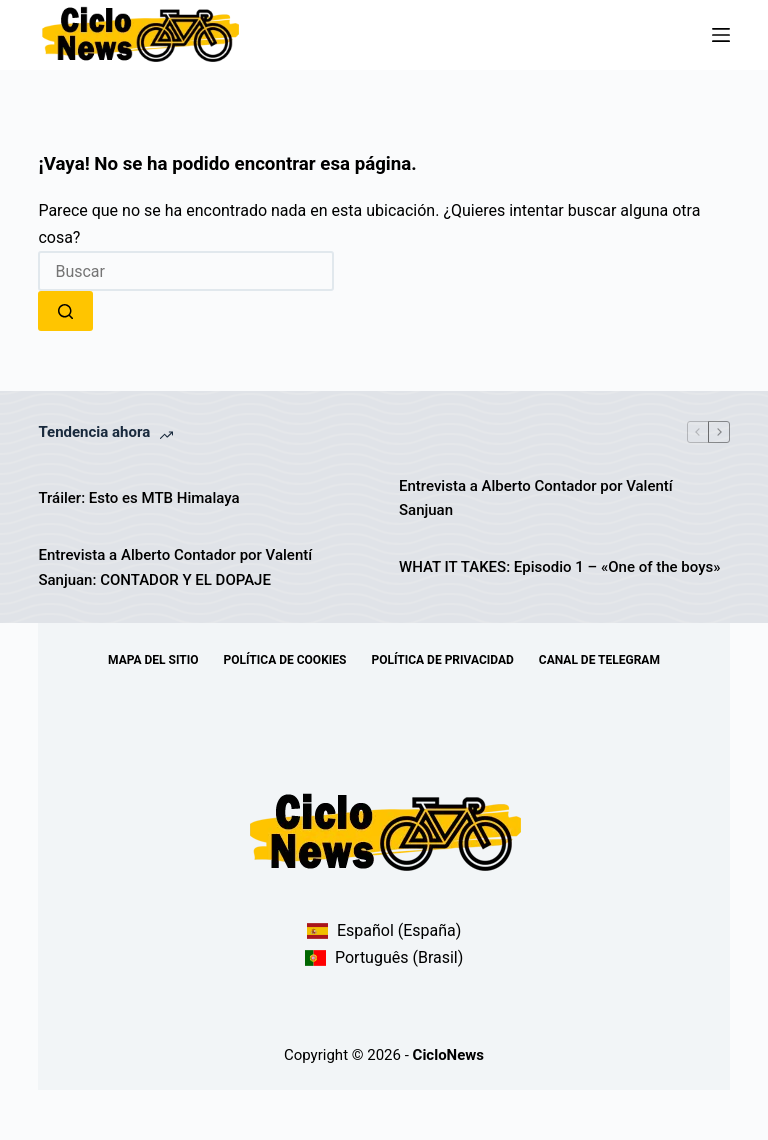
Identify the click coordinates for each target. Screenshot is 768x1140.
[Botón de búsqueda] (65, 311)
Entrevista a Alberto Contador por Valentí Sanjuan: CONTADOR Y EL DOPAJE (175, 567)
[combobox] (186, 271)
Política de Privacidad (442, 660)
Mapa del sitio (153, 660)
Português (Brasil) (384, 957)
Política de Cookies (285, 660)
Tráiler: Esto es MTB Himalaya (138, 498)
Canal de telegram (599, 660)
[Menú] (721, 35)
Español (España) (384, 930)
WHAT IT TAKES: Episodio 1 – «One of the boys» (559, 567)
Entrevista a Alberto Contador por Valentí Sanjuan (536, 498)
